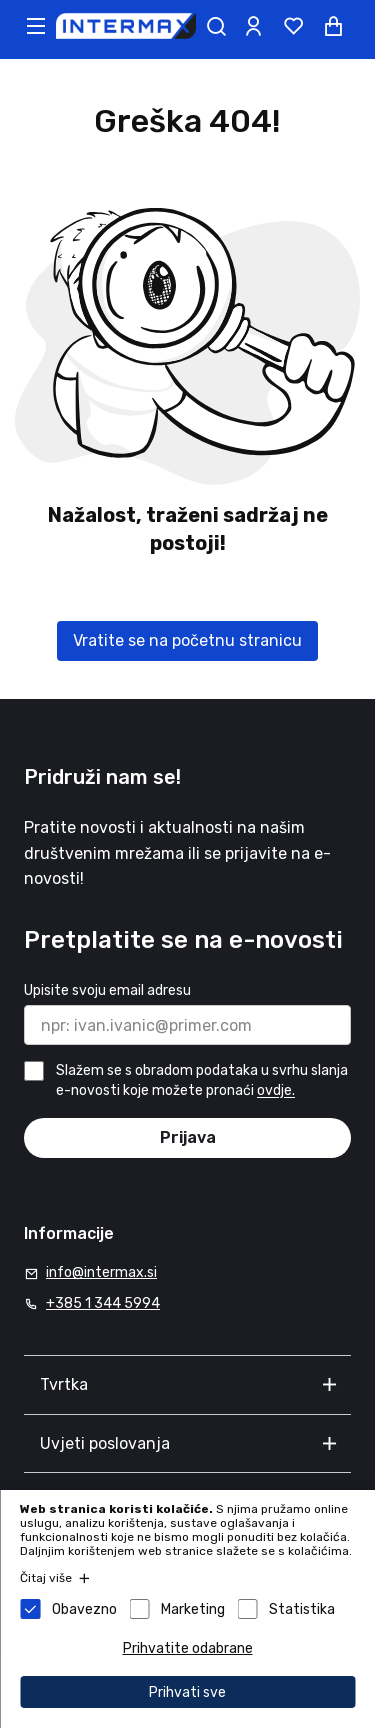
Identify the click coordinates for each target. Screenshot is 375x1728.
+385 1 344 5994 (103, 1303)
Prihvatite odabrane (188, 1648)
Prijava (188, 1137)
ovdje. (276, 1091)
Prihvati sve (187, 1692)
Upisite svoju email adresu (107, 990)
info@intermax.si (101, 1272)
